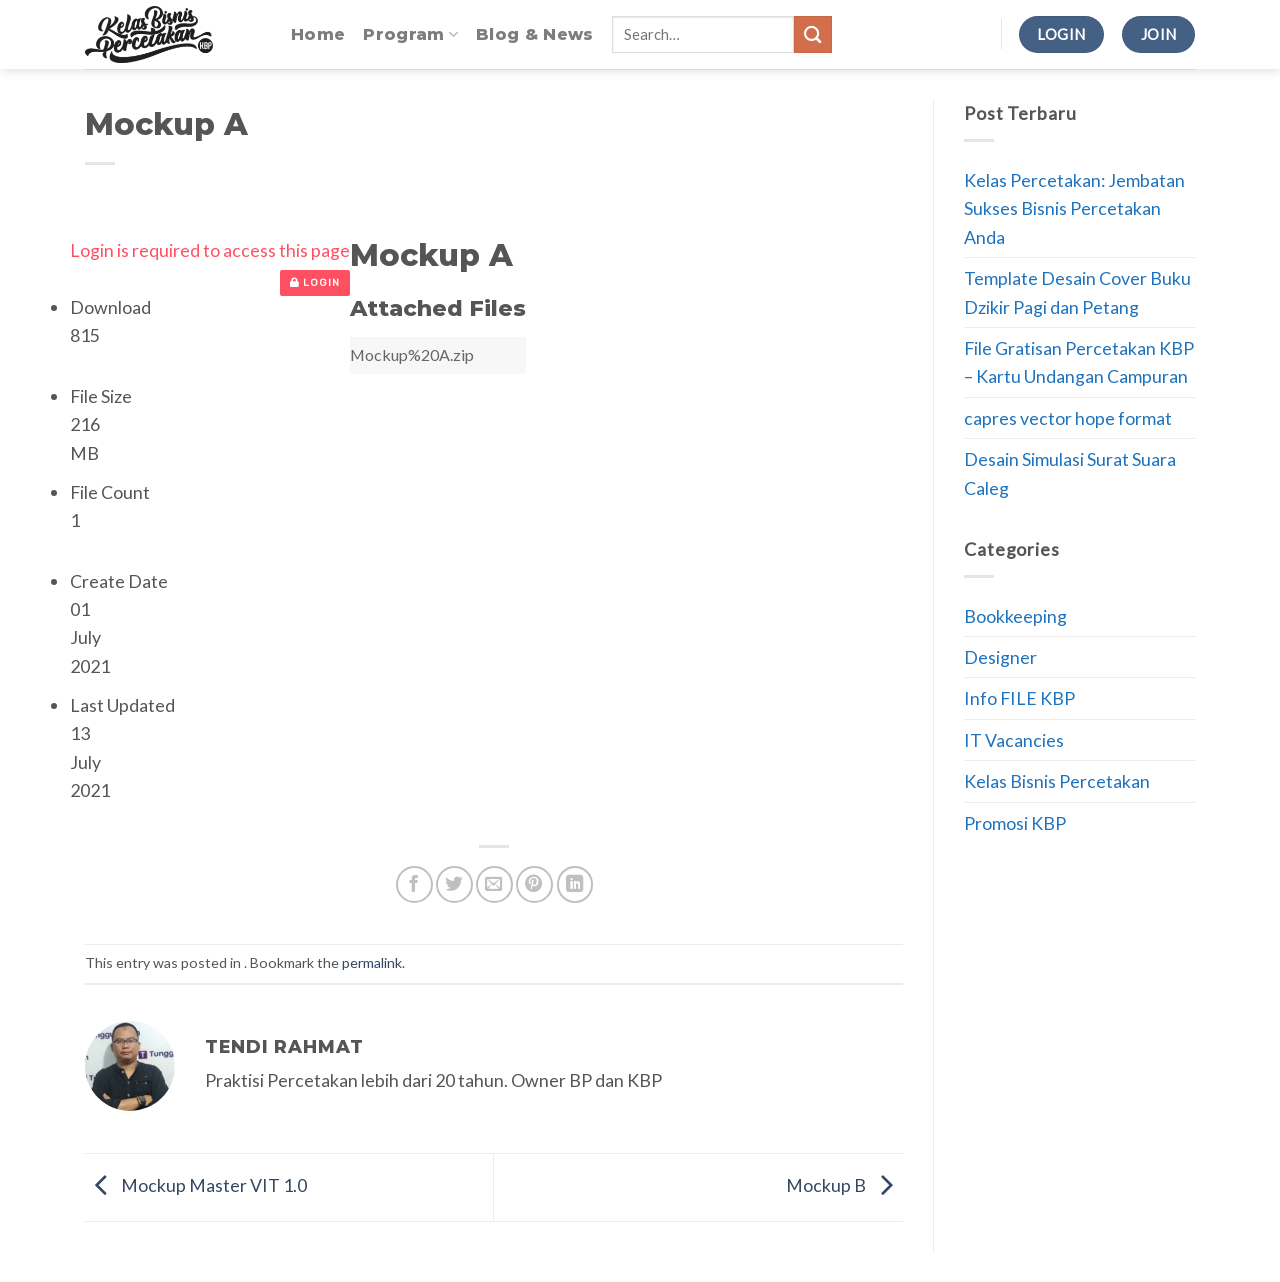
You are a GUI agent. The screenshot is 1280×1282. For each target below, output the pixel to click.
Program (410, 34)
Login (315, 283)
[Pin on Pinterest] (534, 884)
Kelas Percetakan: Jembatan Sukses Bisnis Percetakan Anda (1074, 208)
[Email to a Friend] (494, 884)
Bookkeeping (1015, 616)
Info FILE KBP (1019, 698)
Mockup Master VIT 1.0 (196, 1185)
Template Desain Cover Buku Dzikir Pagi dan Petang (1077, 292)
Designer (1000, 657)
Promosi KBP (1015, 823)
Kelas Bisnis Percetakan (1057, 781)
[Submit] (813, 34)
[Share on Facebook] (414, 884)
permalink (372, 962)
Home (318, 34)
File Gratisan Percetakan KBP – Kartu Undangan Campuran (1079, 362)
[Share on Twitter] (454, 884)
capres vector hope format (1068, 418)
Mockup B (844, 1185)
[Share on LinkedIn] (575, 884)
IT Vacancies (1014, 740)
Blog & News (535, 34)
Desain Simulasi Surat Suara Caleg (1070, 473)
